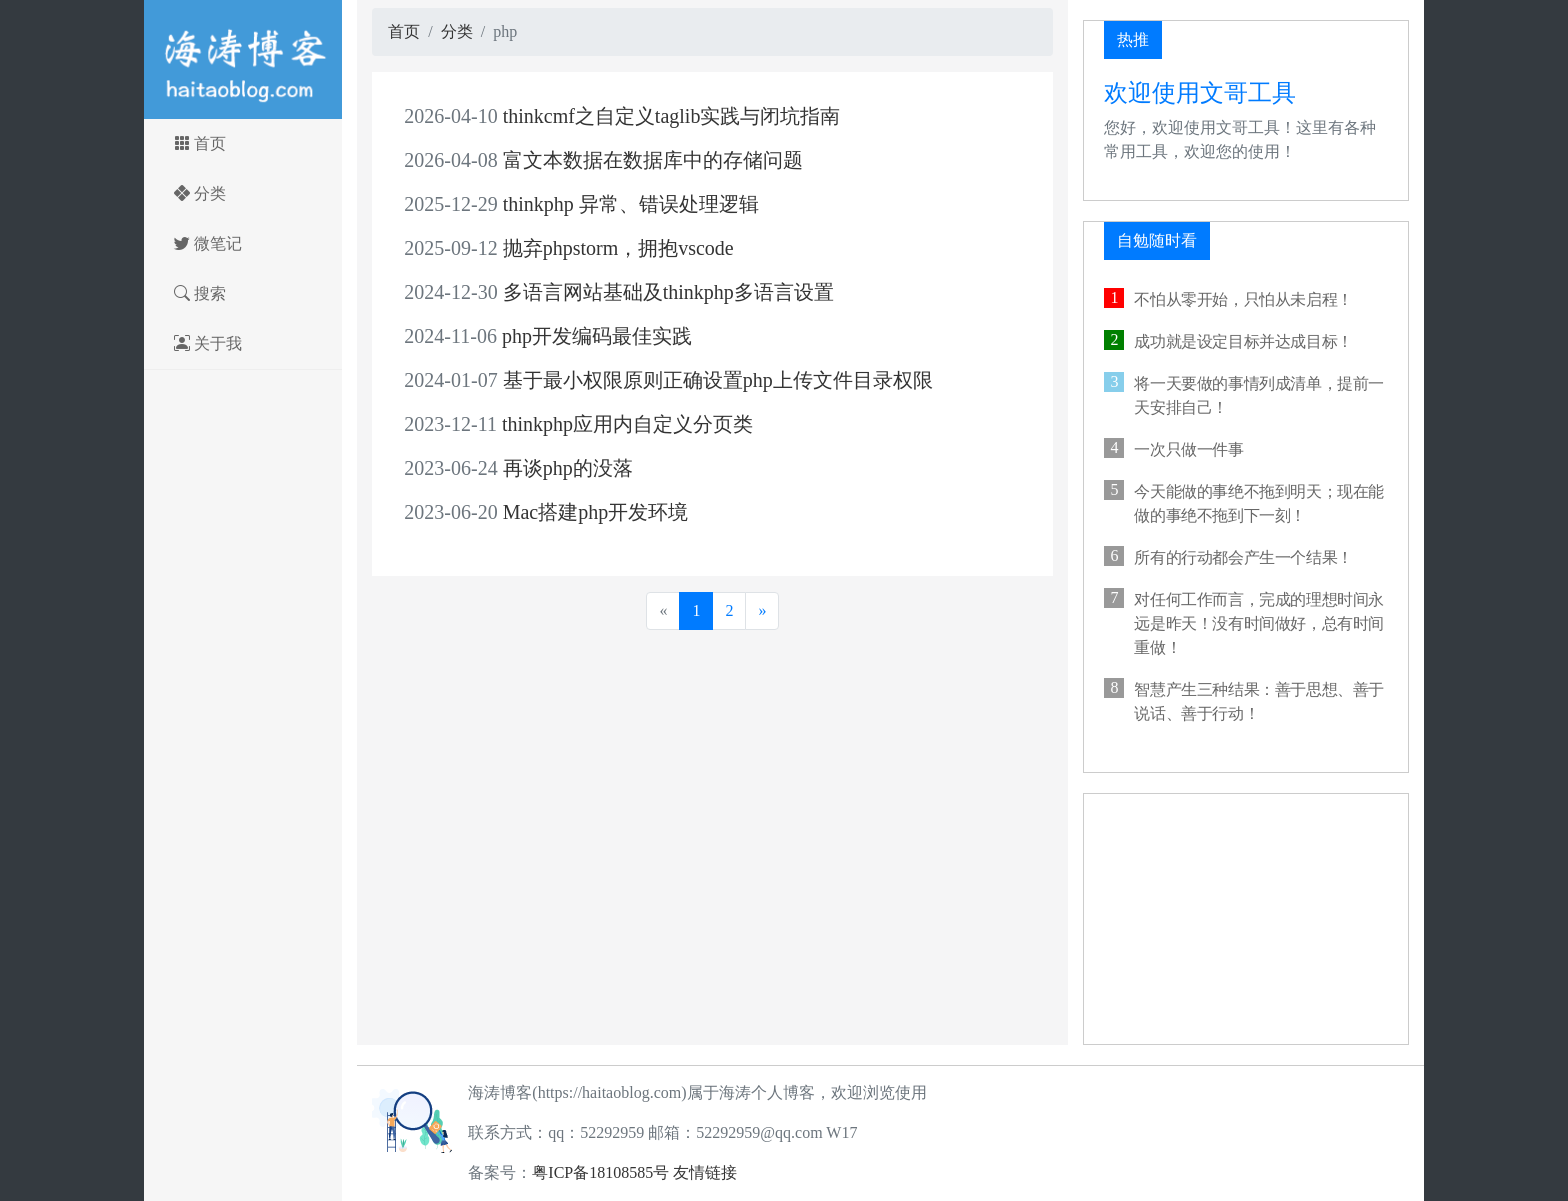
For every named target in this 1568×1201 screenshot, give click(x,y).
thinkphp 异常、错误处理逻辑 (581, 204)
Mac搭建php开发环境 (546, 512)
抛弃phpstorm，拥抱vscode (568, 248)
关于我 (235, 335)
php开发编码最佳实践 (548, 336)
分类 (227, 185)
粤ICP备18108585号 (600, 1172)
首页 (227, 135)
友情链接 (705, 1172)
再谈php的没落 (518, 468)
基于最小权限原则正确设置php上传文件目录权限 (668, 380)
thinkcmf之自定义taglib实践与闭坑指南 (622, 116)
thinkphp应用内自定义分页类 (578, 424)
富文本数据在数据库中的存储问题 (603, 160)
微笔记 (235, 235)
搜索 (227, 285)
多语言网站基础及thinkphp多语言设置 (618, 292)
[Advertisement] (1246, 919)
